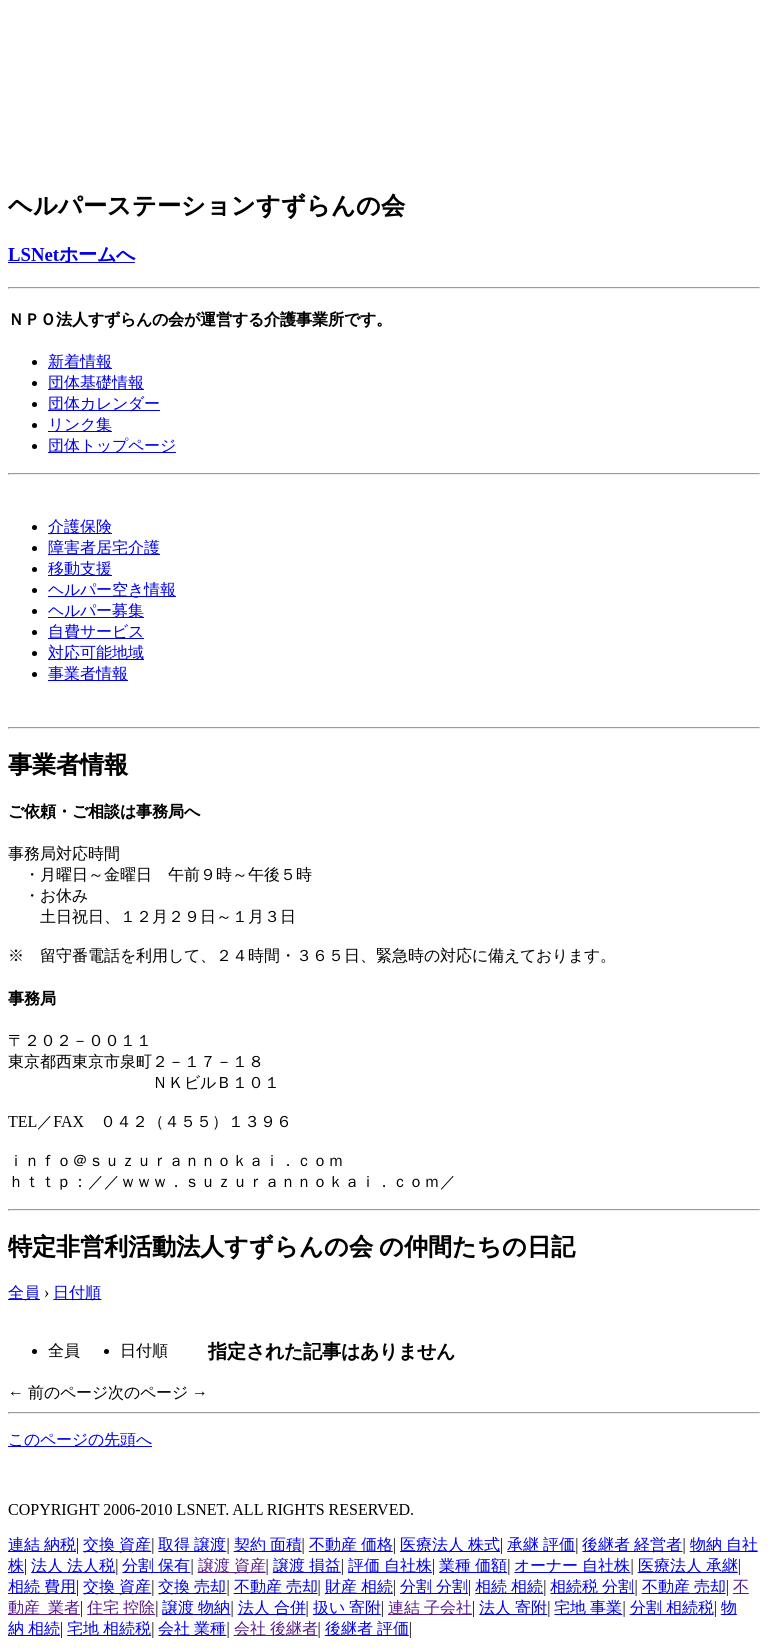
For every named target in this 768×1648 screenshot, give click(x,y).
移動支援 (80, 568)
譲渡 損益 (307, 1565)
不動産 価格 (351, 1544)
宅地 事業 (588, 1607)
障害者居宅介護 (104, 547)
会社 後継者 (276, 1628)
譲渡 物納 (196, 1607)
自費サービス (96, 631)
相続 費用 (42, 1586)
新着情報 (80, 361)
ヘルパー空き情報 (112, 589)
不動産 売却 (276, 1586)
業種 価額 (473, 1565)
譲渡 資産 (232, 1565)
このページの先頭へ (80, 1439)
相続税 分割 (592, 1586)
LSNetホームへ (71, 254)
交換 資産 (117, 1544)
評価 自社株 (390, 1565)
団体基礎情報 (96, 382)
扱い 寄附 (347, 1607)
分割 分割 (434, 1586)
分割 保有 (156, 1565)
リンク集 (80, 424)
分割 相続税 (672, 1607)
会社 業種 (192, 1628)
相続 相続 (509, 1586)
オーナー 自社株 (572, 1565)
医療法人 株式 (450, 1544)
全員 (24, 1292)
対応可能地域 (96, 652)
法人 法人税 (73, 1565)
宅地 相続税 (109, 1628)
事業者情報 (88, 673)
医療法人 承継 (688, 1565)
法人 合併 (272, 1607)
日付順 (77, 1292)
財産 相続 (359, 1586)
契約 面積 (268, 1544)
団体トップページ (112, 445)
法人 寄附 (513, 1607)
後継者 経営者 (632, 1544)
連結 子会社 (430, 1607)
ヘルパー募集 (96, 610)
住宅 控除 (121, 1607)
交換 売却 (192, 1586)
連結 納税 (42, 1544)
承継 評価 (541, 1544)
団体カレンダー (104, 403)
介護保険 (80, 526)
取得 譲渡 (192, 1544)
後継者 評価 (367, 1628)
